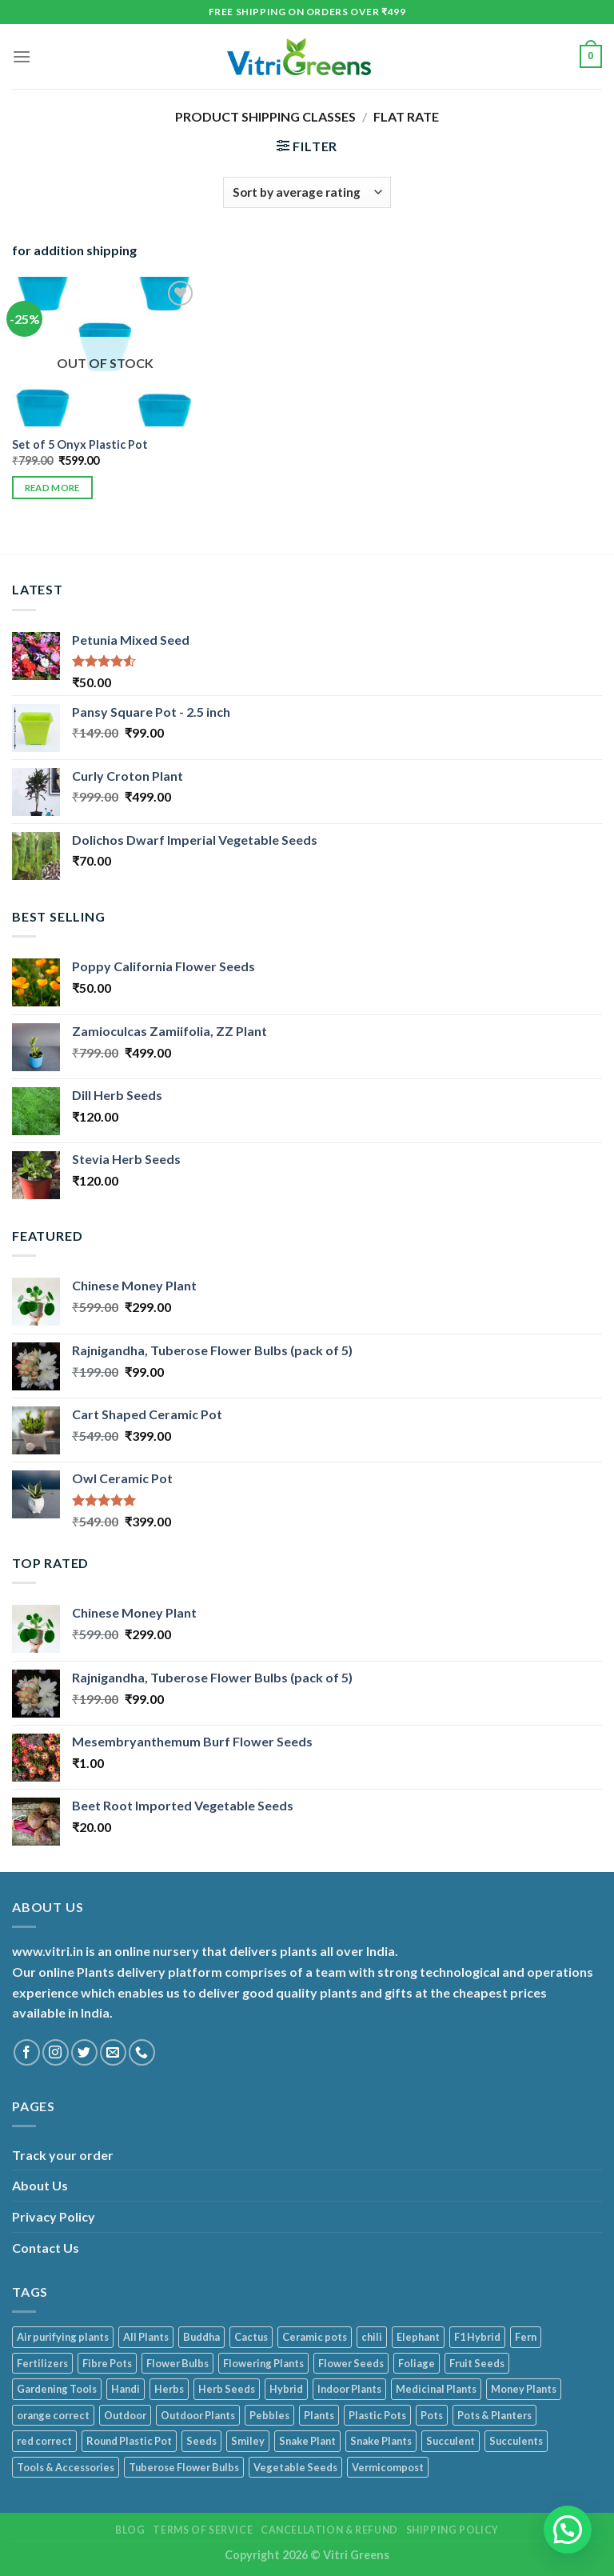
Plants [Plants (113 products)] (319, 2415)
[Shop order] (307, 192)
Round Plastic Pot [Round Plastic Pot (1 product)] (129, 2440)
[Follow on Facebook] (27, 2052)
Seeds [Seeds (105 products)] (201, 2440)
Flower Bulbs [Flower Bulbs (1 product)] (177, 2363)
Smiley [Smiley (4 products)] (248, 2440)
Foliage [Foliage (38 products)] (416, 2363)
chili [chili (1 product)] (371, 2336)
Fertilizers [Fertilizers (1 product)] (42, 2363)
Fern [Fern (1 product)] (525, 2336)
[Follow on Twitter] (84, 2052)
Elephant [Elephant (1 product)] (418, 2336)
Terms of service (203, 2530)
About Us (40, 2185)
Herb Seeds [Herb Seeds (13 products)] (226, 2388)
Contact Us (45, 2247)
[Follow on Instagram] (55, 2052)
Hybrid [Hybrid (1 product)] (286, 2388)
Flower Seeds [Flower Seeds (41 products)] (351, 2363)
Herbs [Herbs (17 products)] (169, 2388)
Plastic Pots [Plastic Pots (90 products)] (377, 2415)
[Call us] (142, 2052)
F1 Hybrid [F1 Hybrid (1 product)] (477, 2336)
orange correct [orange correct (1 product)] (53, 2415)
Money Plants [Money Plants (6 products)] (523, 2388)
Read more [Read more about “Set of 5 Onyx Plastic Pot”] (52, 487)
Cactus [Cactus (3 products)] (251, 2336)
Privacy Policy (53, 2216)
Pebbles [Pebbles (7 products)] (269, 2415)
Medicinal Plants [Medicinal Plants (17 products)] (436, 2388)
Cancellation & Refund (329, 2530)
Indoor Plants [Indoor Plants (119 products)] (349, 2388)
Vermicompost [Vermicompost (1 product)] (388, 2467)
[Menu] (21, 56)
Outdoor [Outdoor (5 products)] (125, 2415)
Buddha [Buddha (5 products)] (201, 2336)
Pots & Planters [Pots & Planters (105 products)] (494, 2415)
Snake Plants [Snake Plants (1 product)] (381, 2440)
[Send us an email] (113, 2052)
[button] (568, 2530)
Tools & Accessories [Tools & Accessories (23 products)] (65, 2467)
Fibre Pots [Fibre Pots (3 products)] (107, 2363)
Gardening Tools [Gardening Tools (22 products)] (57, 2388)
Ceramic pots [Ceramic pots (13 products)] (314, 2336)
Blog (130, 2530)
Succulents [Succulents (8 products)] (516, 2440)
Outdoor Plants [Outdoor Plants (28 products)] (198, 2415)
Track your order (63, 2154)
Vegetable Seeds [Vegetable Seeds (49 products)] (295, 2467)
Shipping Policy (452, 2530)
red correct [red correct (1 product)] (44, 2440)
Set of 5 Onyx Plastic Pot (80, 444)
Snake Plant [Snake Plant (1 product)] (307, 2440)
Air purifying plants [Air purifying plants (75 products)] (63, 2336)
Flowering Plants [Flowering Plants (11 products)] (263, 2363)
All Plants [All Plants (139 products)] (146, 2336)
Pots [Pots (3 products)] (432, 2415)
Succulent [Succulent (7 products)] (450, 2440)
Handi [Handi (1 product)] (125, 2388)
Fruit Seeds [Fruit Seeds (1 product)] (476, 2363)
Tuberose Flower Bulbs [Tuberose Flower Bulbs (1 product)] (184, 2467)
